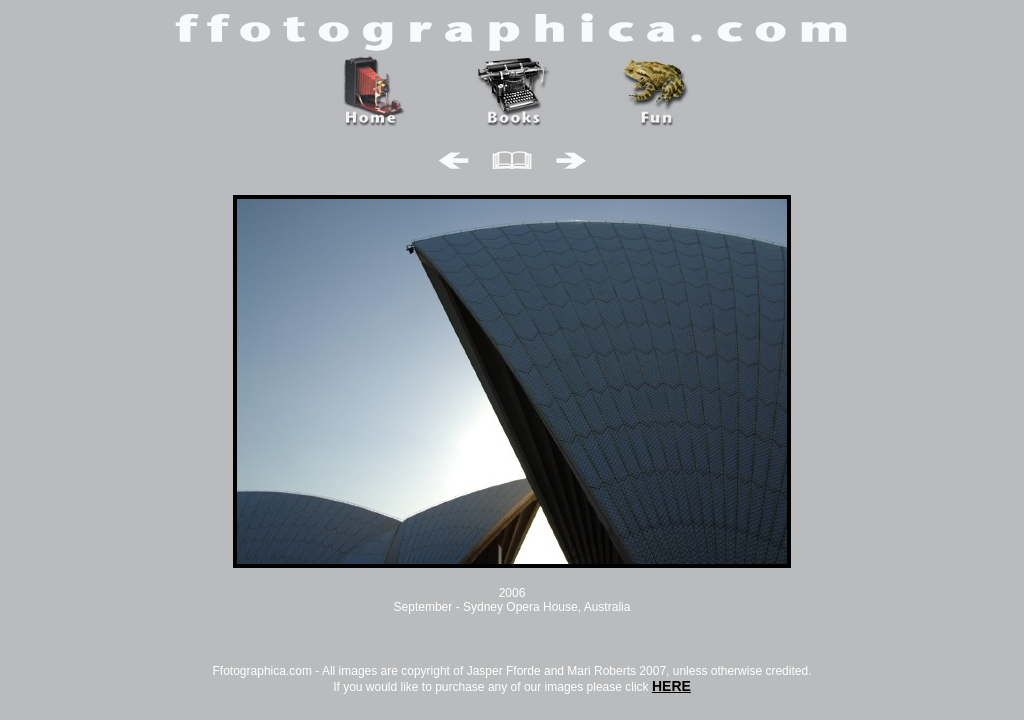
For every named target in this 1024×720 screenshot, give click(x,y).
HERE (671, 686)
